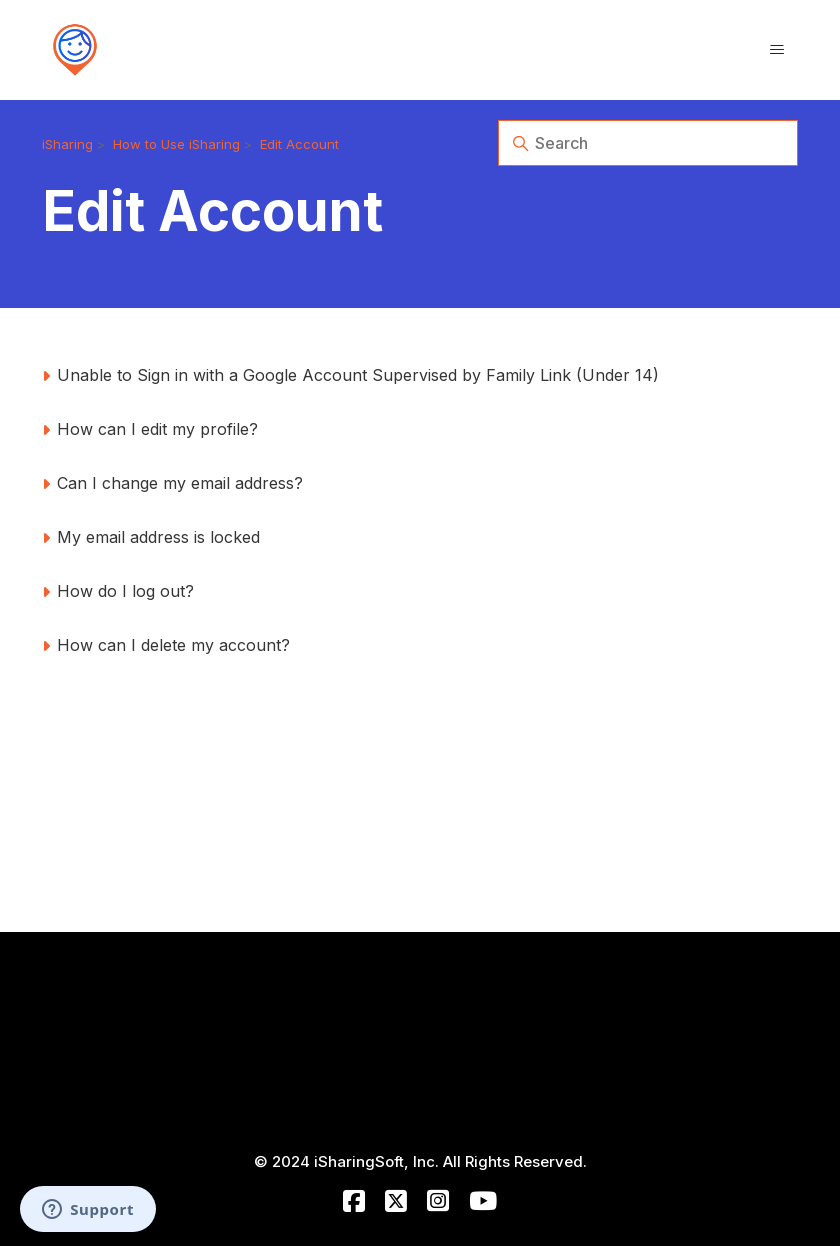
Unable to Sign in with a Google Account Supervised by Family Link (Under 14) (358, 375)
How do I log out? (125, 591)
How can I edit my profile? (157, 429)
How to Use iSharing (176, 144)
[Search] (648, 143)
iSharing (67, 144)
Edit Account (299, 144)
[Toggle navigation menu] (777, 50)
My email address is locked (158, 537)
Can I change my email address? (180, 483)
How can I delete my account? (173, 645)
